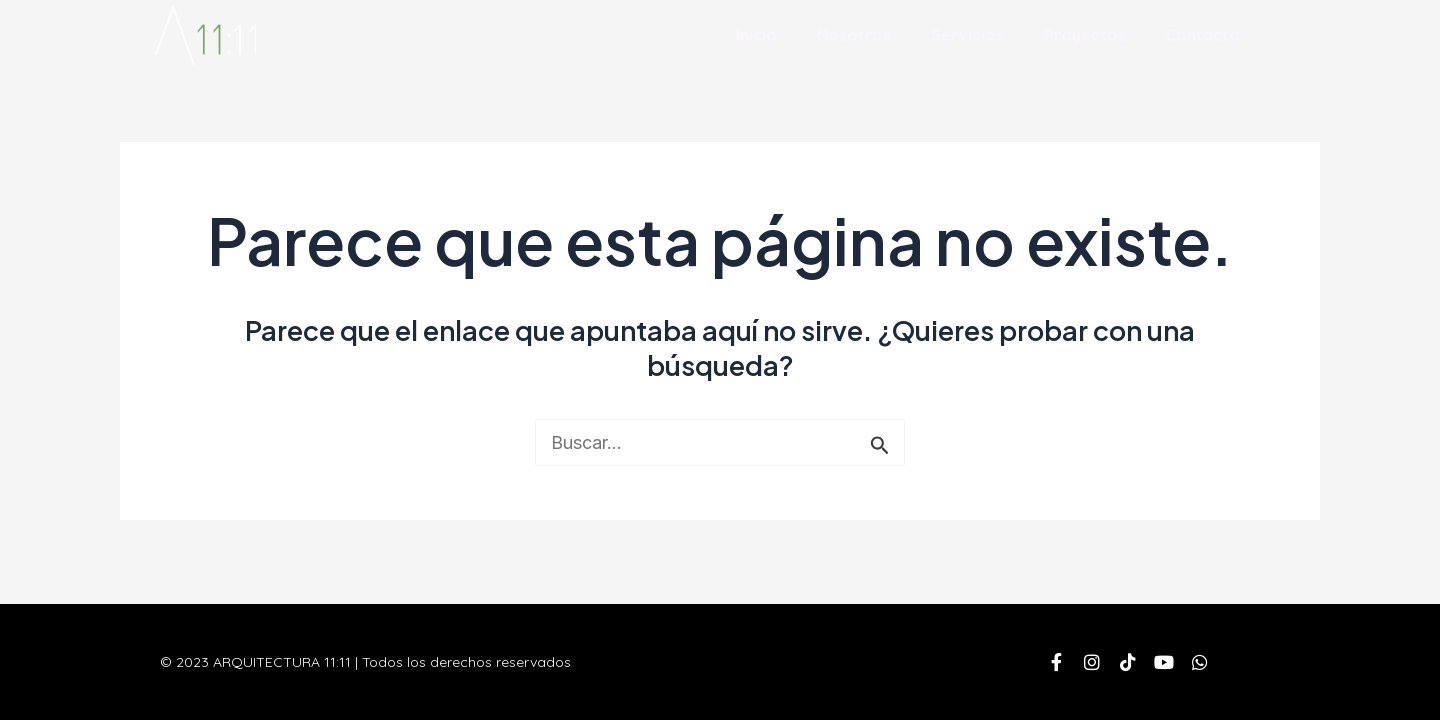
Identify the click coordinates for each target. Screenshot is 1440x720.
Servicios (967, 35)
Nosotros (854, 35)
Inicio (756, 35)
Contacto (1203, 35)
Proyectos (1085, 35)
